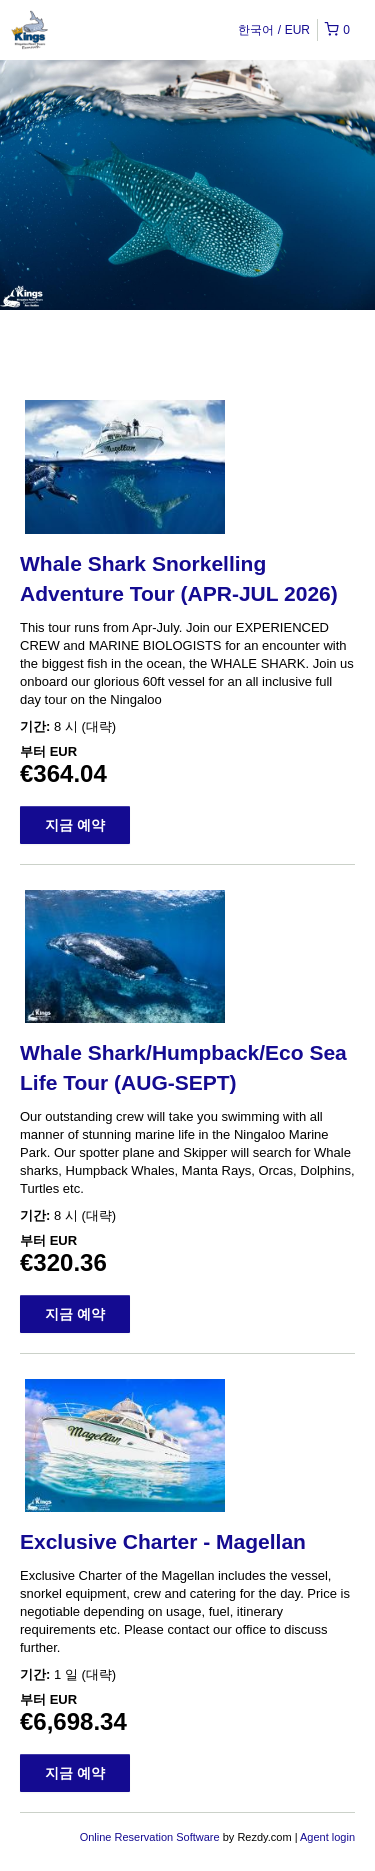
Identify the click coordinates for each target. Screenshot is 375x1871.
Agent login (327, 1837)
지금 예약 (75, 825)
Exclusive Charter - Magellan (163, 1541)
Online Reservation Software (150, 1837)
